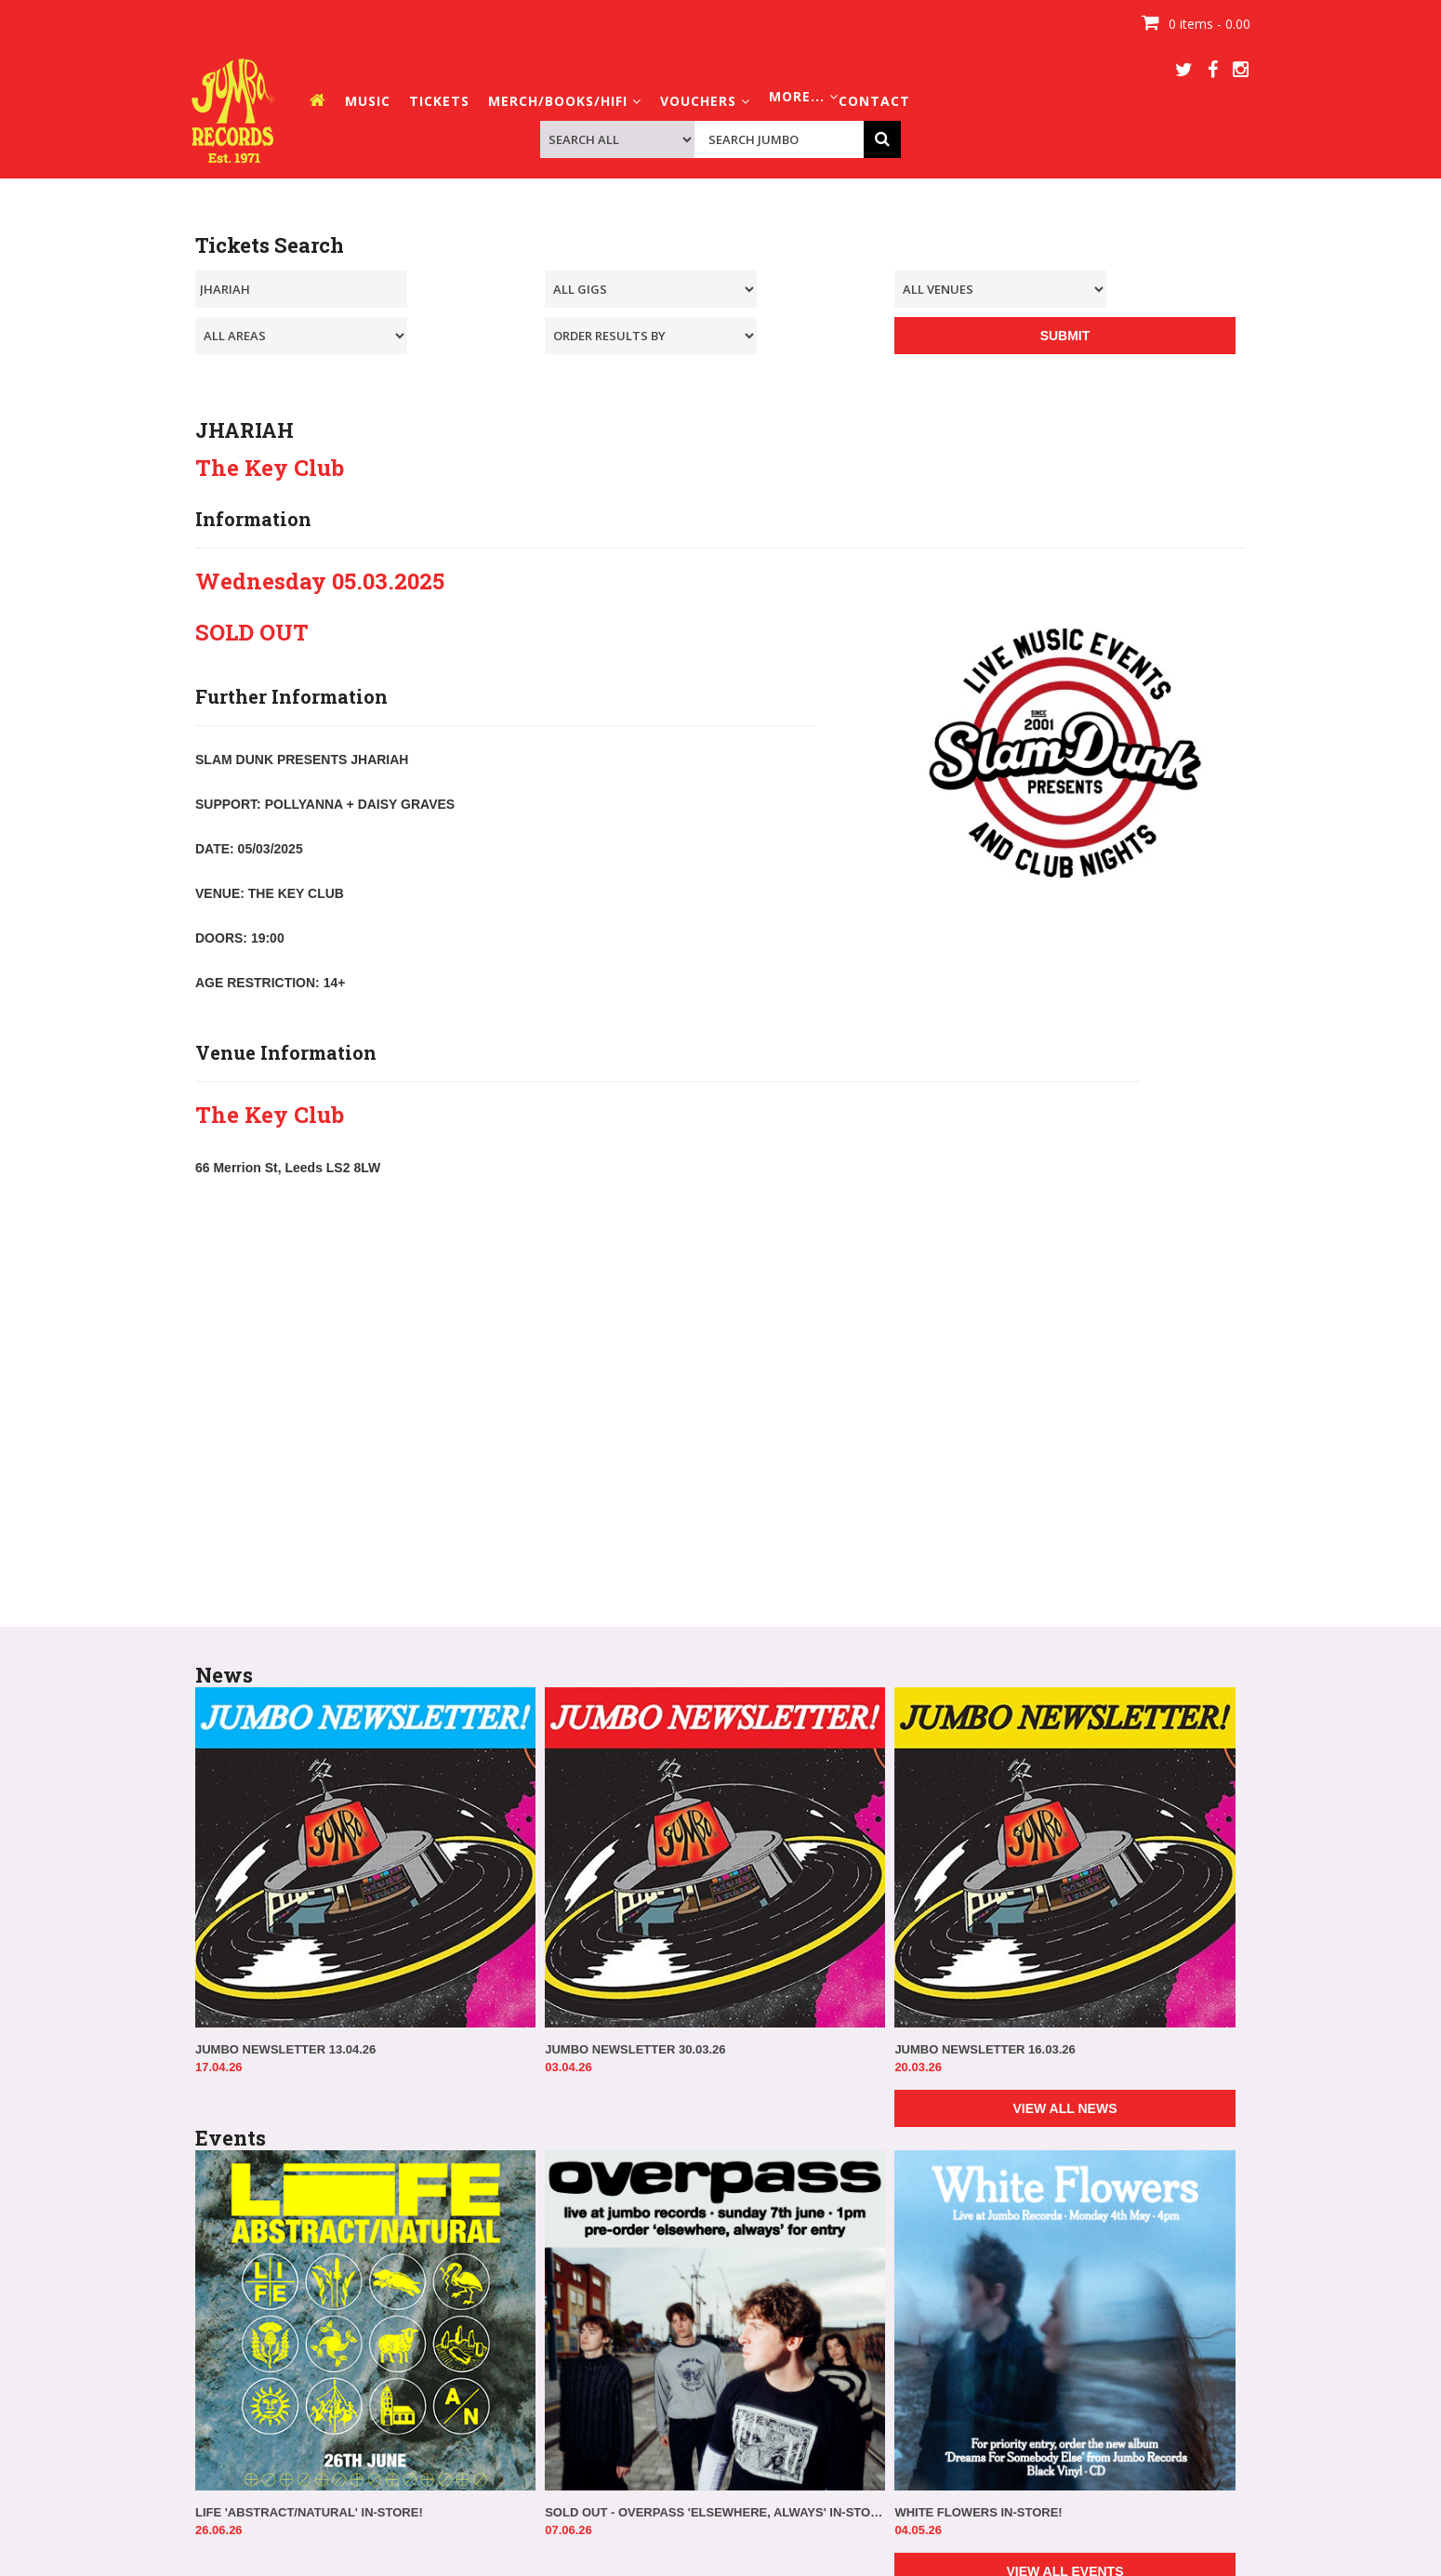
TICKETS (439, 101)
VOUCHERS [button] (705, 101)
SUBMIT (1065, 335)
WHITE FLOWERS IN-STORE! (978, 2512)
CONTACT (874, 101)
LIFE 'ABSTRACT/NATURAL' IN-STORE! (309, 2512)
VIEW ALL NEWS (1064, 2108)
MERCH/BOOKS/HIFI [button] (564, 101)
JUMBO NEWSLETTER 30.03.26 (635, 2049)
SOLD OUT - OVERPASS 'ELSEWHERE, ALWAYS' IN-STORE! (715, 2512)
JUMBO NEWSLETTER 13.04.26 (285, 2049)
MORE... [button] (804, 96)
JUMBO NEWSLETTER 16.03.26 (984, 2049)
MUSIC (367, 101)
